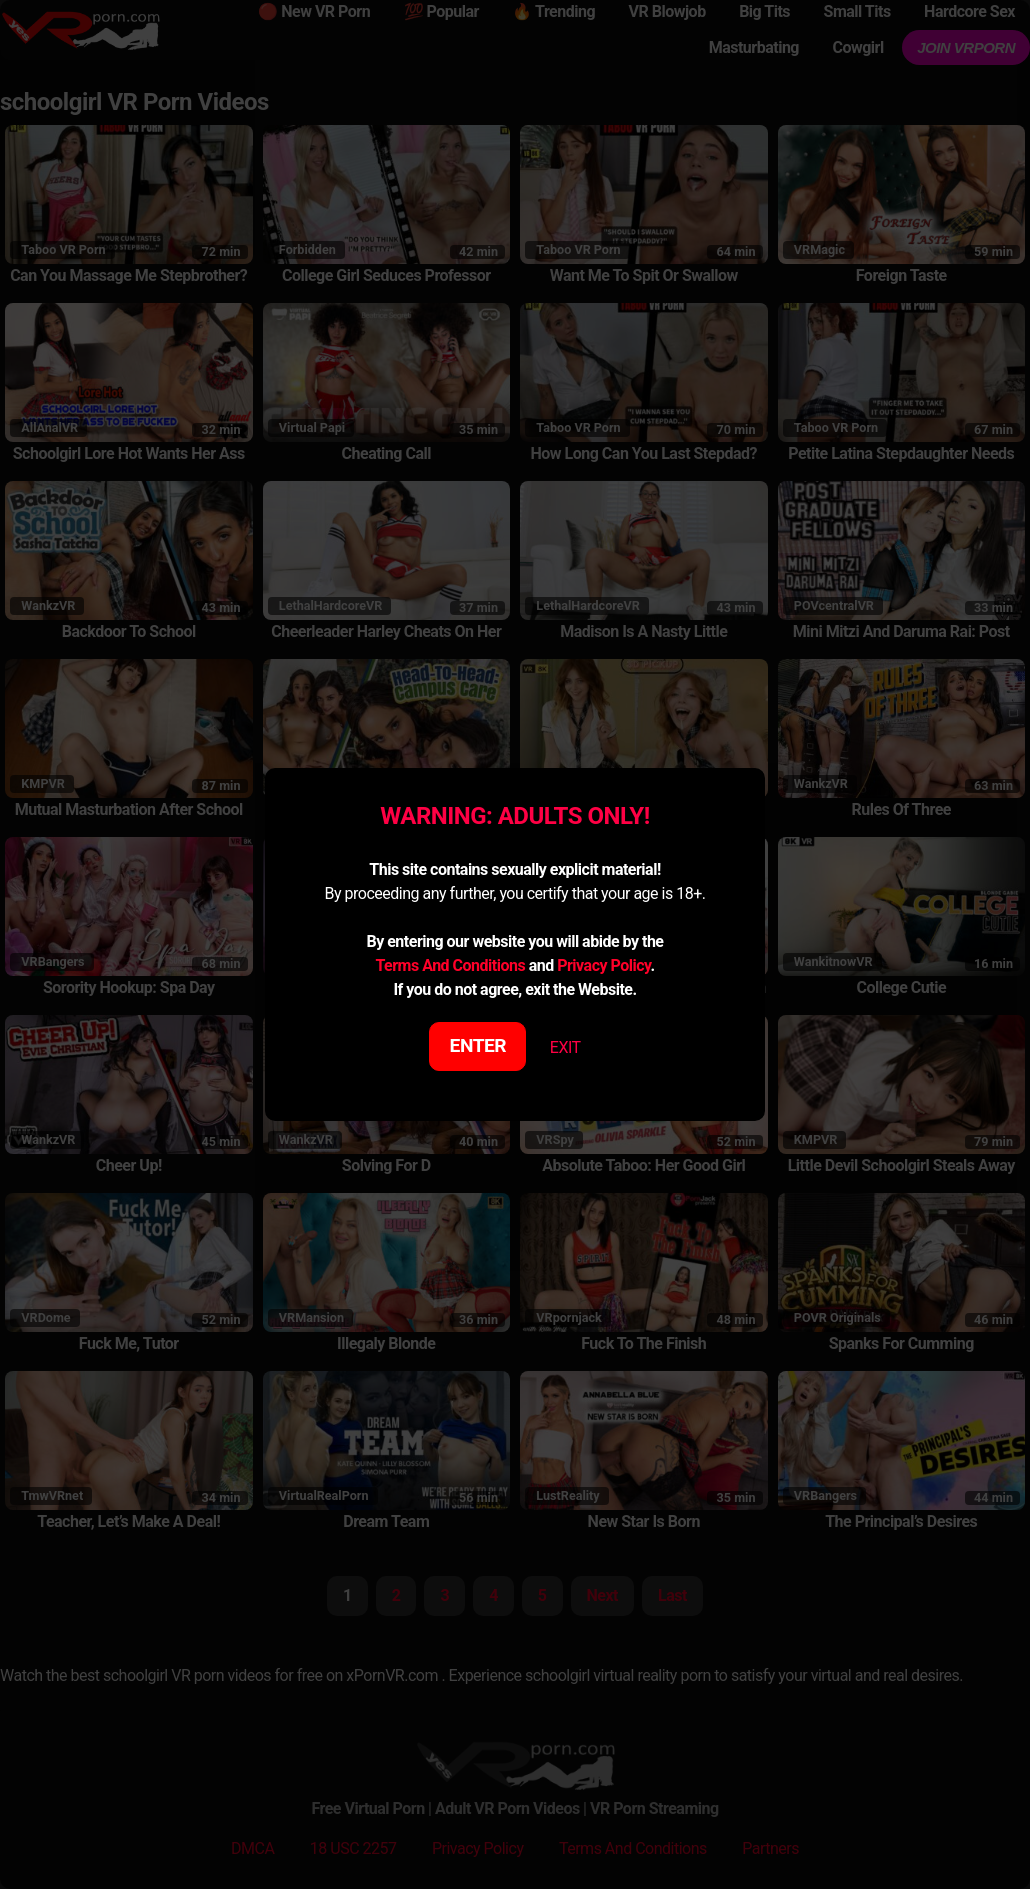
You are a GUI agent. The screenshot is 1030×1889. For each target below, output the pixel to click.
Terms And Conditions (450, 965)
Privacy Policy (603, 965)
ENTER (478, 1045)
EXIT (565, 1047)
